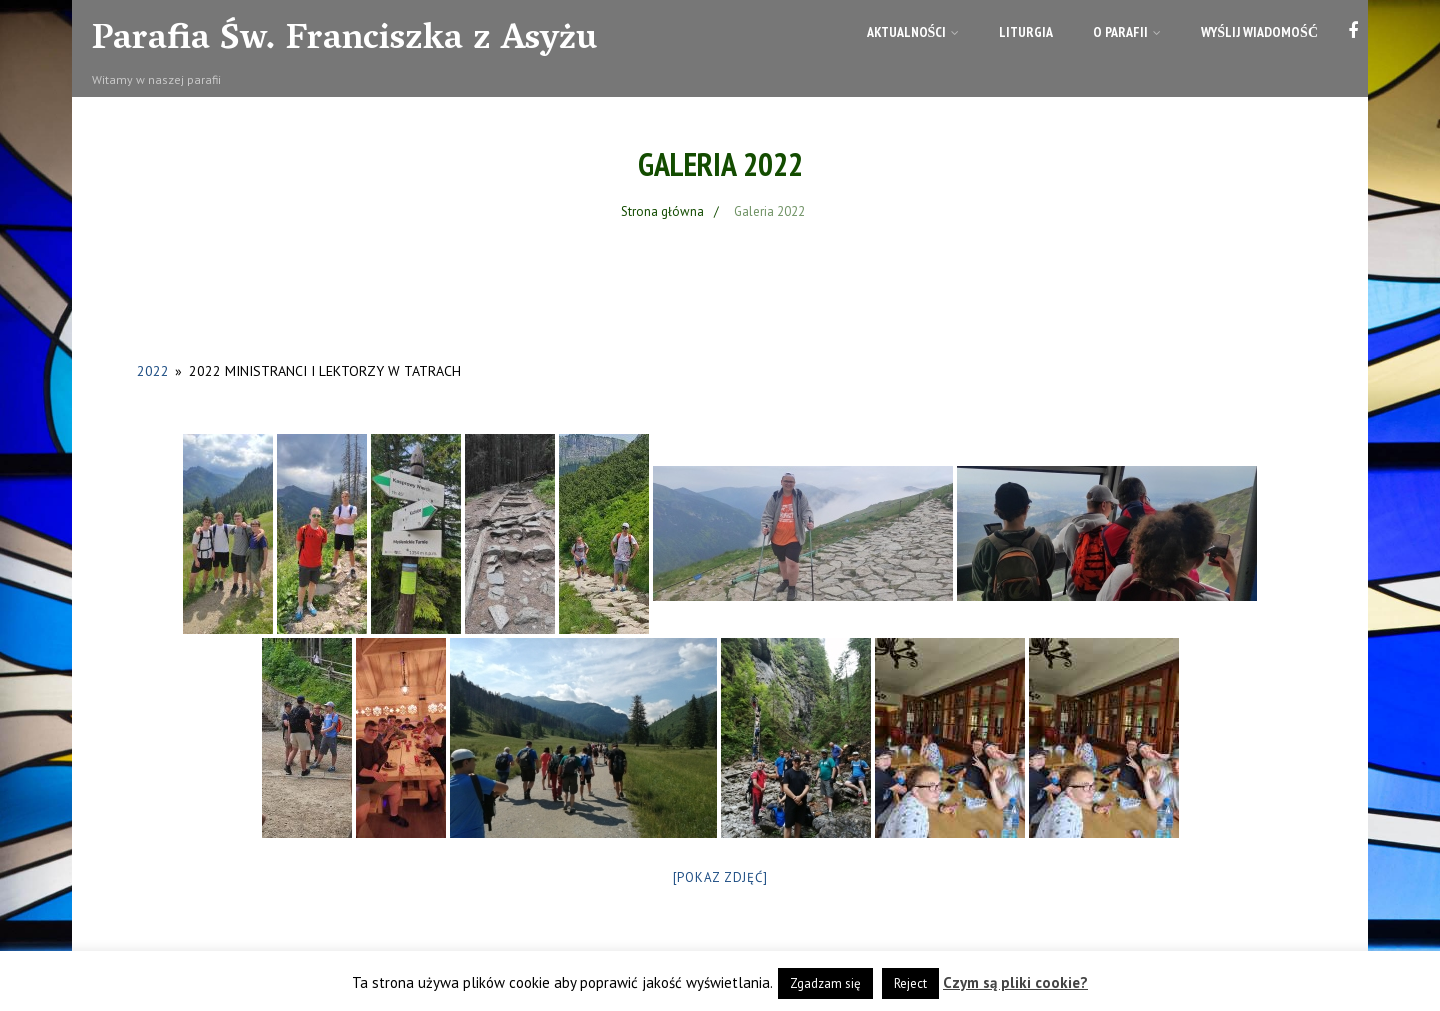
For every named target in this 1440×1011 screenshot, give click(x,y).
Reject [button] (910, 983)
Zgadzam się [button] (825, 983)
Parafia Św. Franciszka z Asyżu (344, 41)
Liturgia (1026, 32)
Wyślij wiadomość (1259, 32)
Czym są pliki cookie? (1015, 982)
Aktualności (913, 32)
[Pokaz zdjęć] (720, 877)
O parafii (1127, 32)
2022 (153, 371)
